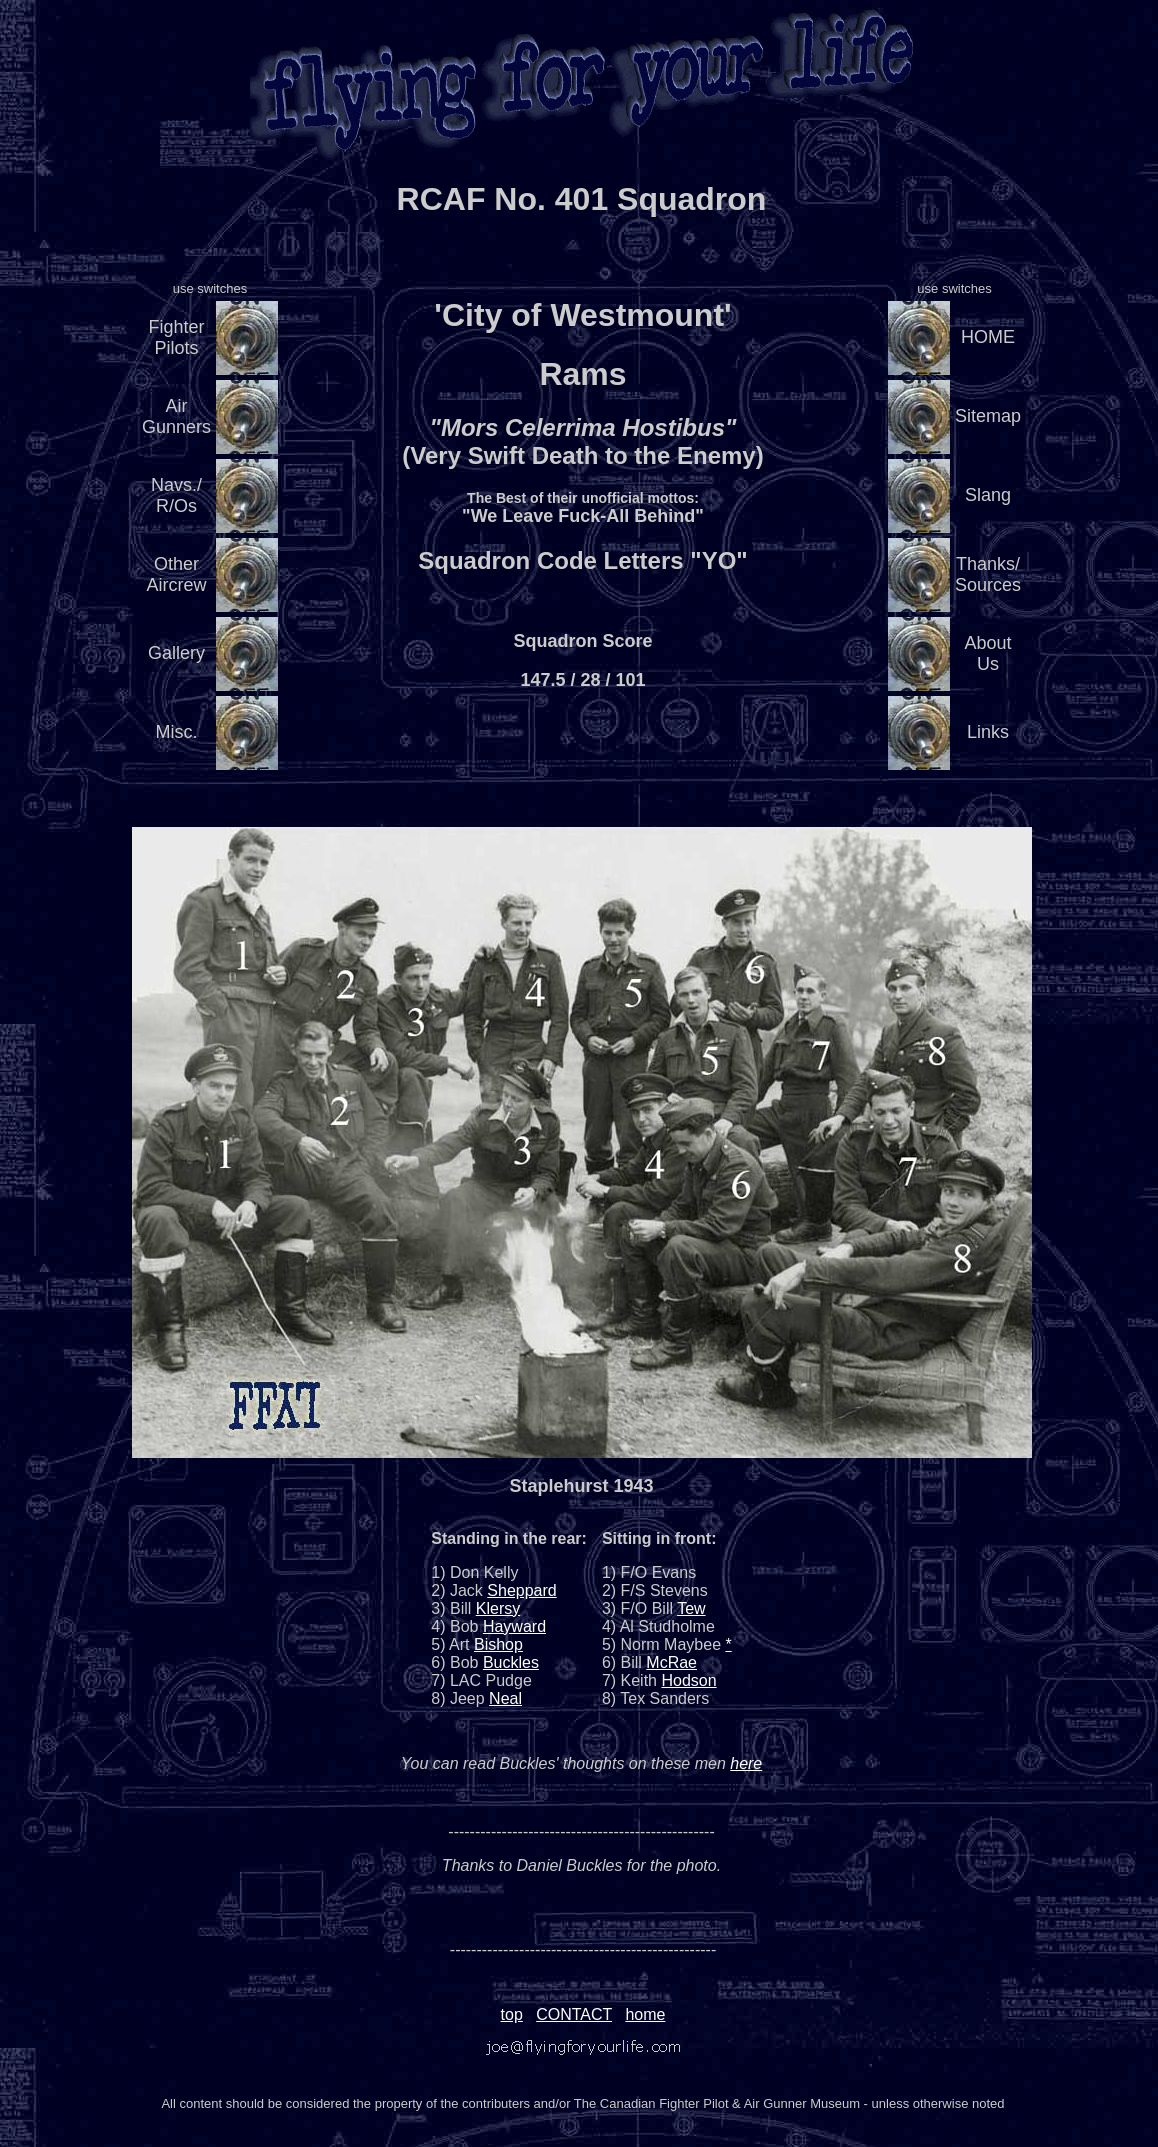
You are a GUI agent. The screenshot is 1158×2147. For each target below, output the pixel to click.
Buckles (511, 1662)
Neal (505, 1698)
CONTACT (574, 2014)
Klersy (498, 1608)
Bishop (498, 1644)
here (746, 1763)
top (512, 2014)
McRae (671, 1662)
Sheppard (521, 1590)
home (645, 2014)
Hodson (688, 1680)
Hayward (514, 1626)
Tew (691, 1608)
